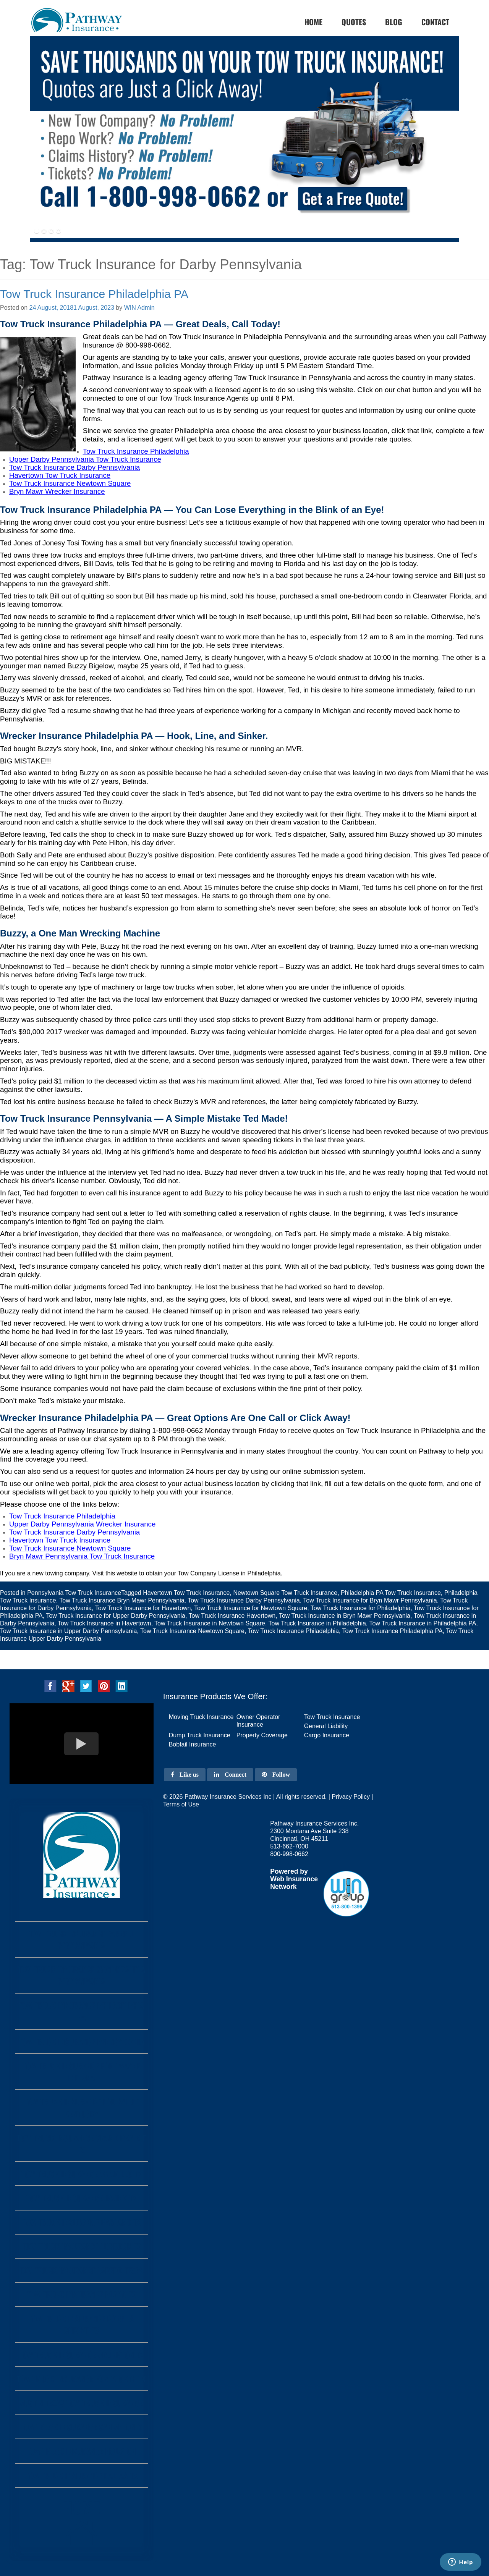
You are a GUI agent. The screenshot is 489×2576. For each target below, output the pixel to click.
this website (121, 1573)
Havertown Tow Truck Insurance (186, 1593)
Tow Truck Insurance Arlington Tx (81, 2355)
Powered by (289, 1871)
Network (283, 1886)
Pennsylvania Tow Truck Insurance (74, 1593)
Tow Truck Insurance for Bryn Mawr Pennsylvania (370, 1600)
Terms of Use (181, 1804)
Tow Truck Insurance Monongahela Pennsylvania (81, 1975)
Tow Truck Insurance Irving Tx (81, 2198)
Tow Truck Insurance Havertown (232, 1615)
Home (81, 2523)
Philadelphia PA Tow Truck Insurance (391, 1593)
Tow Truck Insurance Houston (81, 2451)
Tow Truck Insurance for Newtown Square (250, 1608)
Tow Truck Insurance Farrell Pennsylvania (81, 1939)
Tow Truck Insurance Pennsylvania (81, 2041)
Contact (435, 21)
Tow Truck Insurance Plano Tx (81, 2294)
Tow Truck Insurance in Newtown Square (209, 1623)
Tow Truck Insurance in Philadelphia (317, 1623)
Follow (276, 1774)
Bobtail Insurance (192, 1744)
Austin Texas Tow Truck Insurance (81, 2403)
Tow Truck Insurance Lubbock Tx (81, 2246)
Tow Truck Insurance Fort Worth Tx (81, 2379)
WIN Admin (139, 307)
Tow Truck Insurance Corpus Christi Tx (81, 2324)
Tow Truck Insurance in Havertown (104, 1623)
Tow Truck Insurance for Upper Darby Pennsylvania (115, 1615)
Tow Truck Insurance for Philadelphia (360, 1608)
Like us (185, 1774)
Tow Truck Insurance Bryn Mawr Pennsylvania (121, 1600)
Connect (230, 1774)
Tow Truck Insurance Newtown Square (192, 1631)
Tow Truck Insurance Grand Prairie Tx (81, 2144)
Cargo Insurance (326, 1735)
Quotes (354, 21)
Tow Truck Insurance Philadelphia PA (94, 294)
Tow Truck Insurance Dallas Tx (82, 2475)
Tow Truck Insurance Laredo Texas (81, 2270)
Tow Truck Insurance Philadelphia (293, 1631)
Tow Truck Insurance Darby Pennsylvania (244, 1600)
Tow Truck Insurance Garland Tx (82, 2222)
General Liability (326, 1726)
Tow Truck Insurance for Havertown (143, 1608)
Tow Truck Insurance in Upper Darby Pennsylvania (68, 1631)
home (313, 21)
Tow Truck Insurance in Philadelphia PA (422, 1623)
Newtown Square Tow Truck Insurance (285, 1593)
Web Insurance (294, 1879)
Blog (393, 21)
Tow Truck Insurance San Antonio (81, 2427)
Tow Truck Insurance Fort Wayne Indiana (81, 2071)
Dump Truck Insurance (199, 1735)
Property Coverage (262, 1735)
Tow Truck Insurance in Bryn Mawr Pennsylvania (344, 1615)
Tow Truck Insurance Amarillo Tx (81, 2174)
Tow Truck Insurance (332, 1717)
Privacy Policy (351, 1796)
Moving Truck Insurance (201, 1717)
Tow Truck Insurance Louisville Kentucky (81, 2107)
